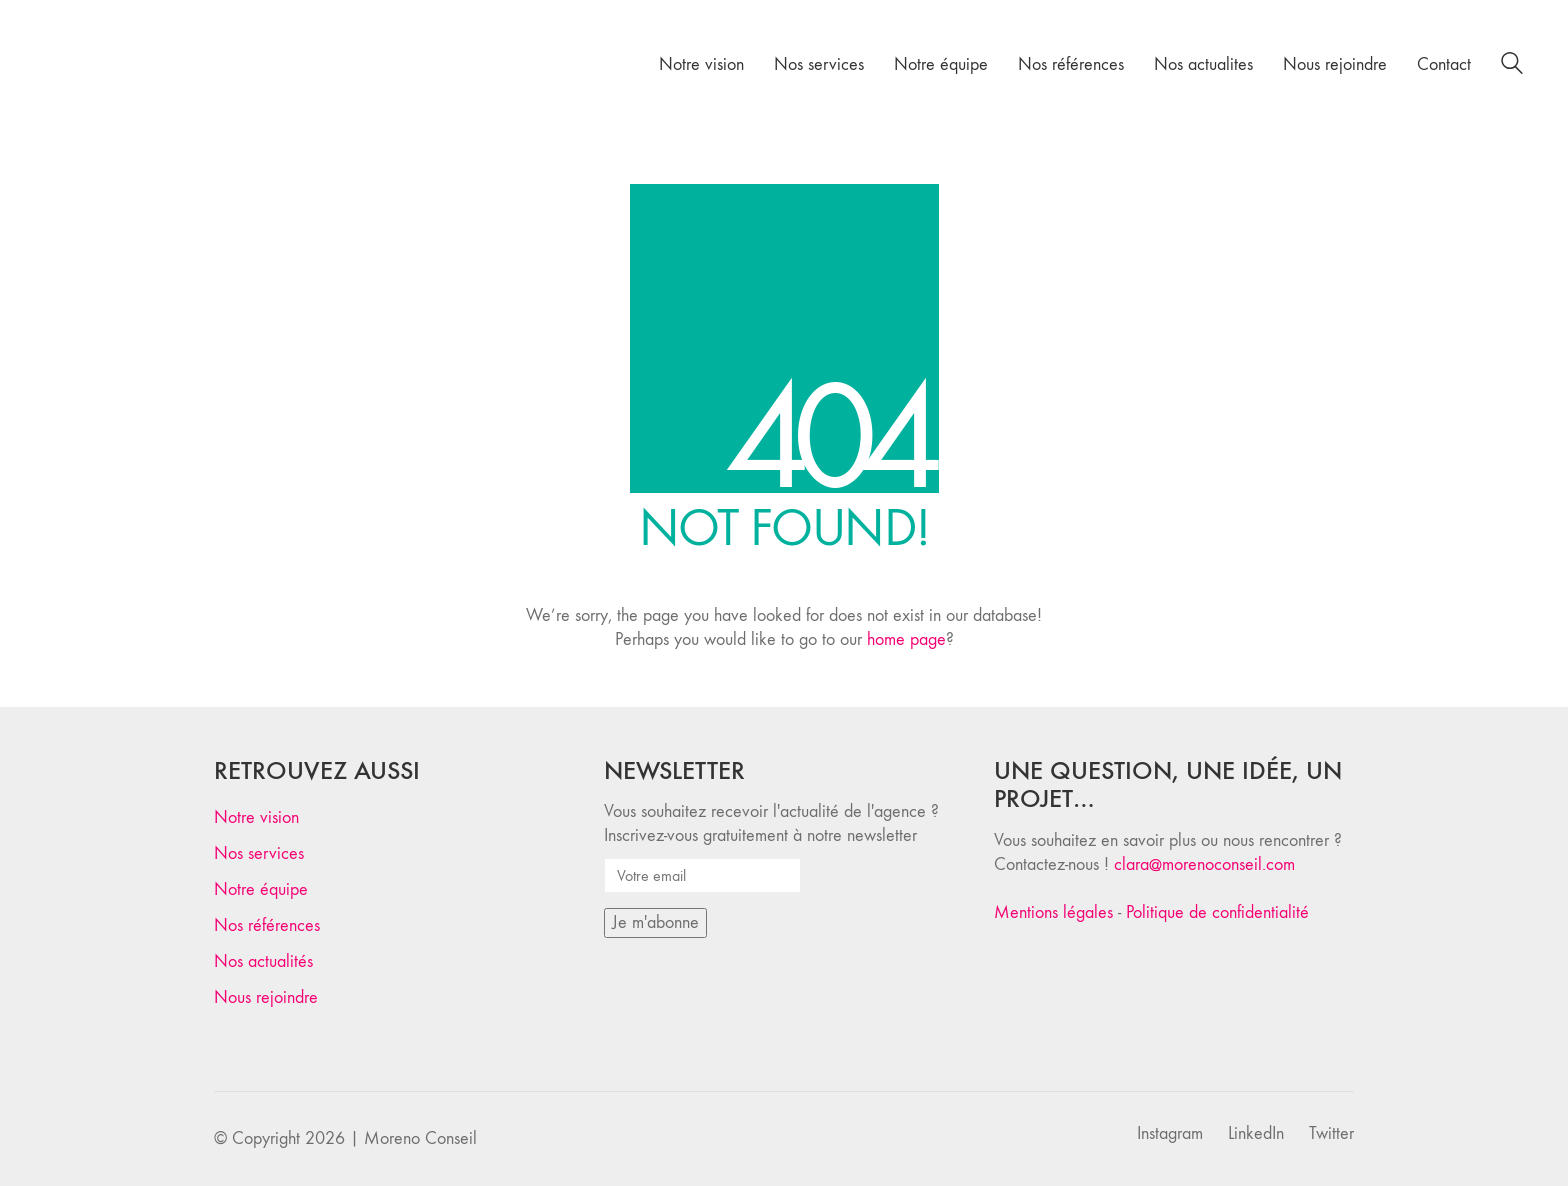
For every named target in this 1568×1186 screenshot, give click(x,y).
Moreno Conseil (420, 1138)
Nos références (267, 925)
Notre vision (256, 817)
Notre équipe (261, 889)
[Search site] (1512, 66)
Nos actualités (263, 961)
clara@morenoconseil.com (1204, 864)
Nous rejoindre (266, 997)
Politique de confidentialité (1217, 912)
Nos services (259, 853)
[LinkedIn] (1256, 1134)
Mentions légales (1053, 912)
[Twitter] (1331, 1134)
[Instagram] (1170, 1134)
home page (906, 639)
